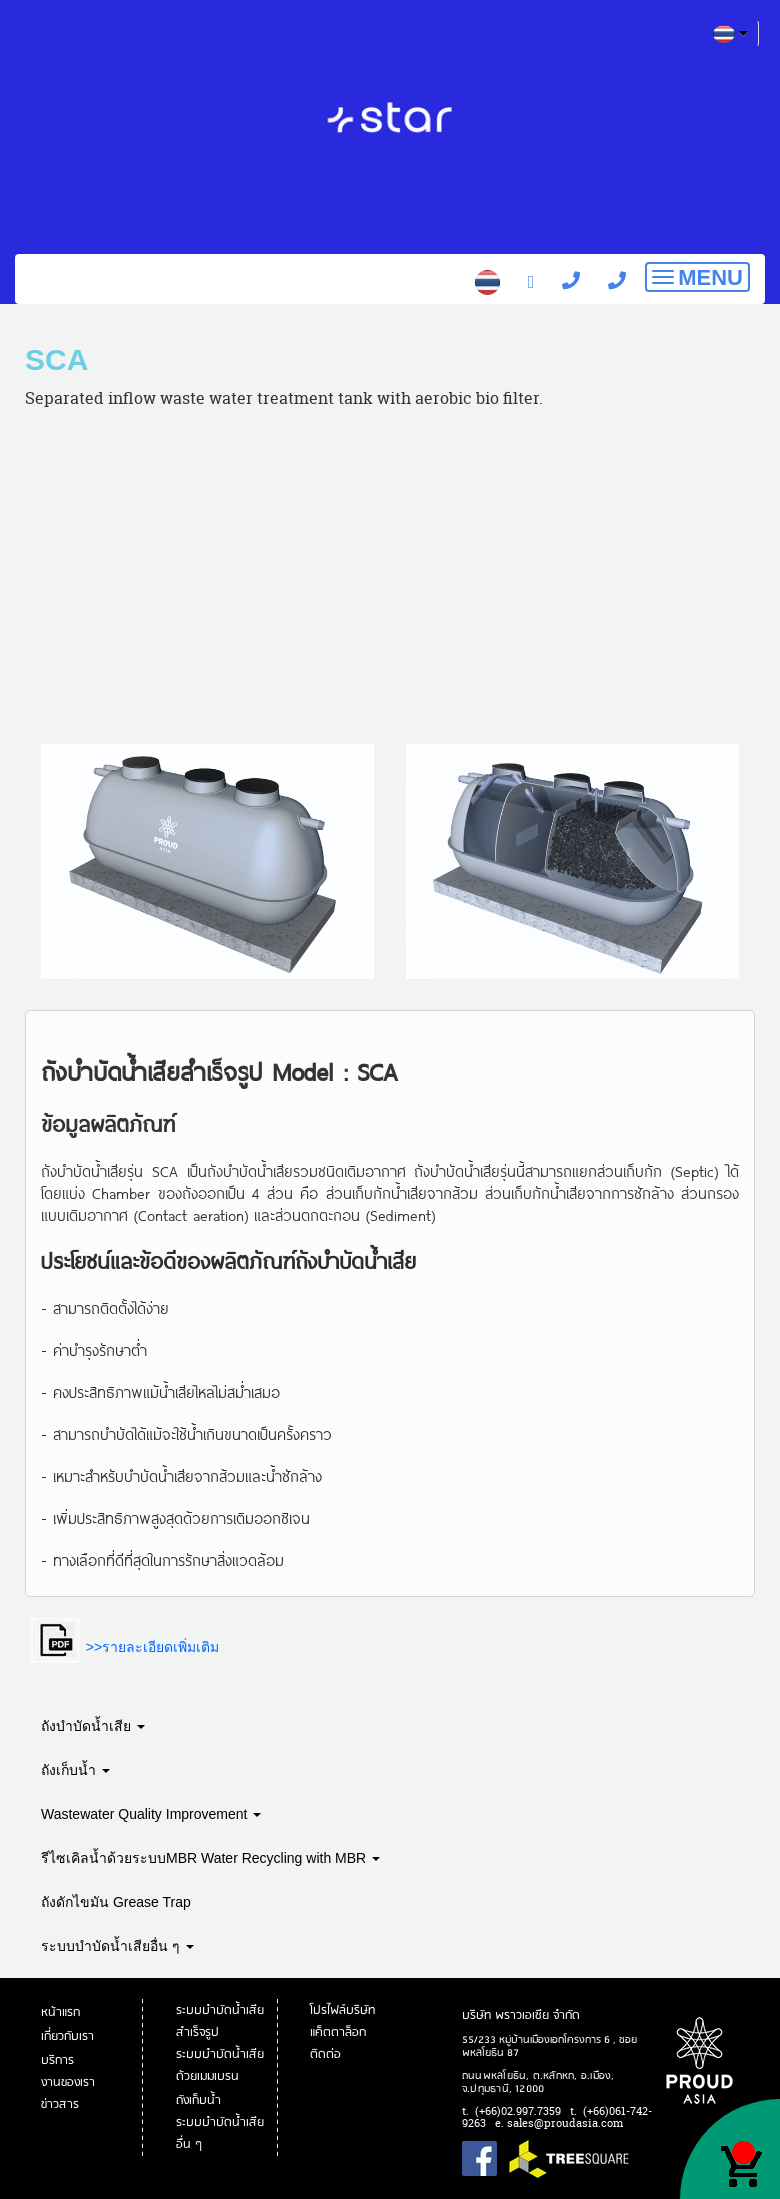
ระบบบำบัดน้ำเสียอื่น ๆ (117, 1946)
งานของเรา (69, 2082)
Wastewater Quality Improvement (151, 1814)
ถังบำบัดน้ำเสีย (93, 1726)
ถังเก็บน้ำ (75, 1770)
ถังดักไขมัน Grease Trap (116, 1902)
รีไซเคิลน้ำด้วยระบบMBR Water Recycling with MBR (210, 1858)
